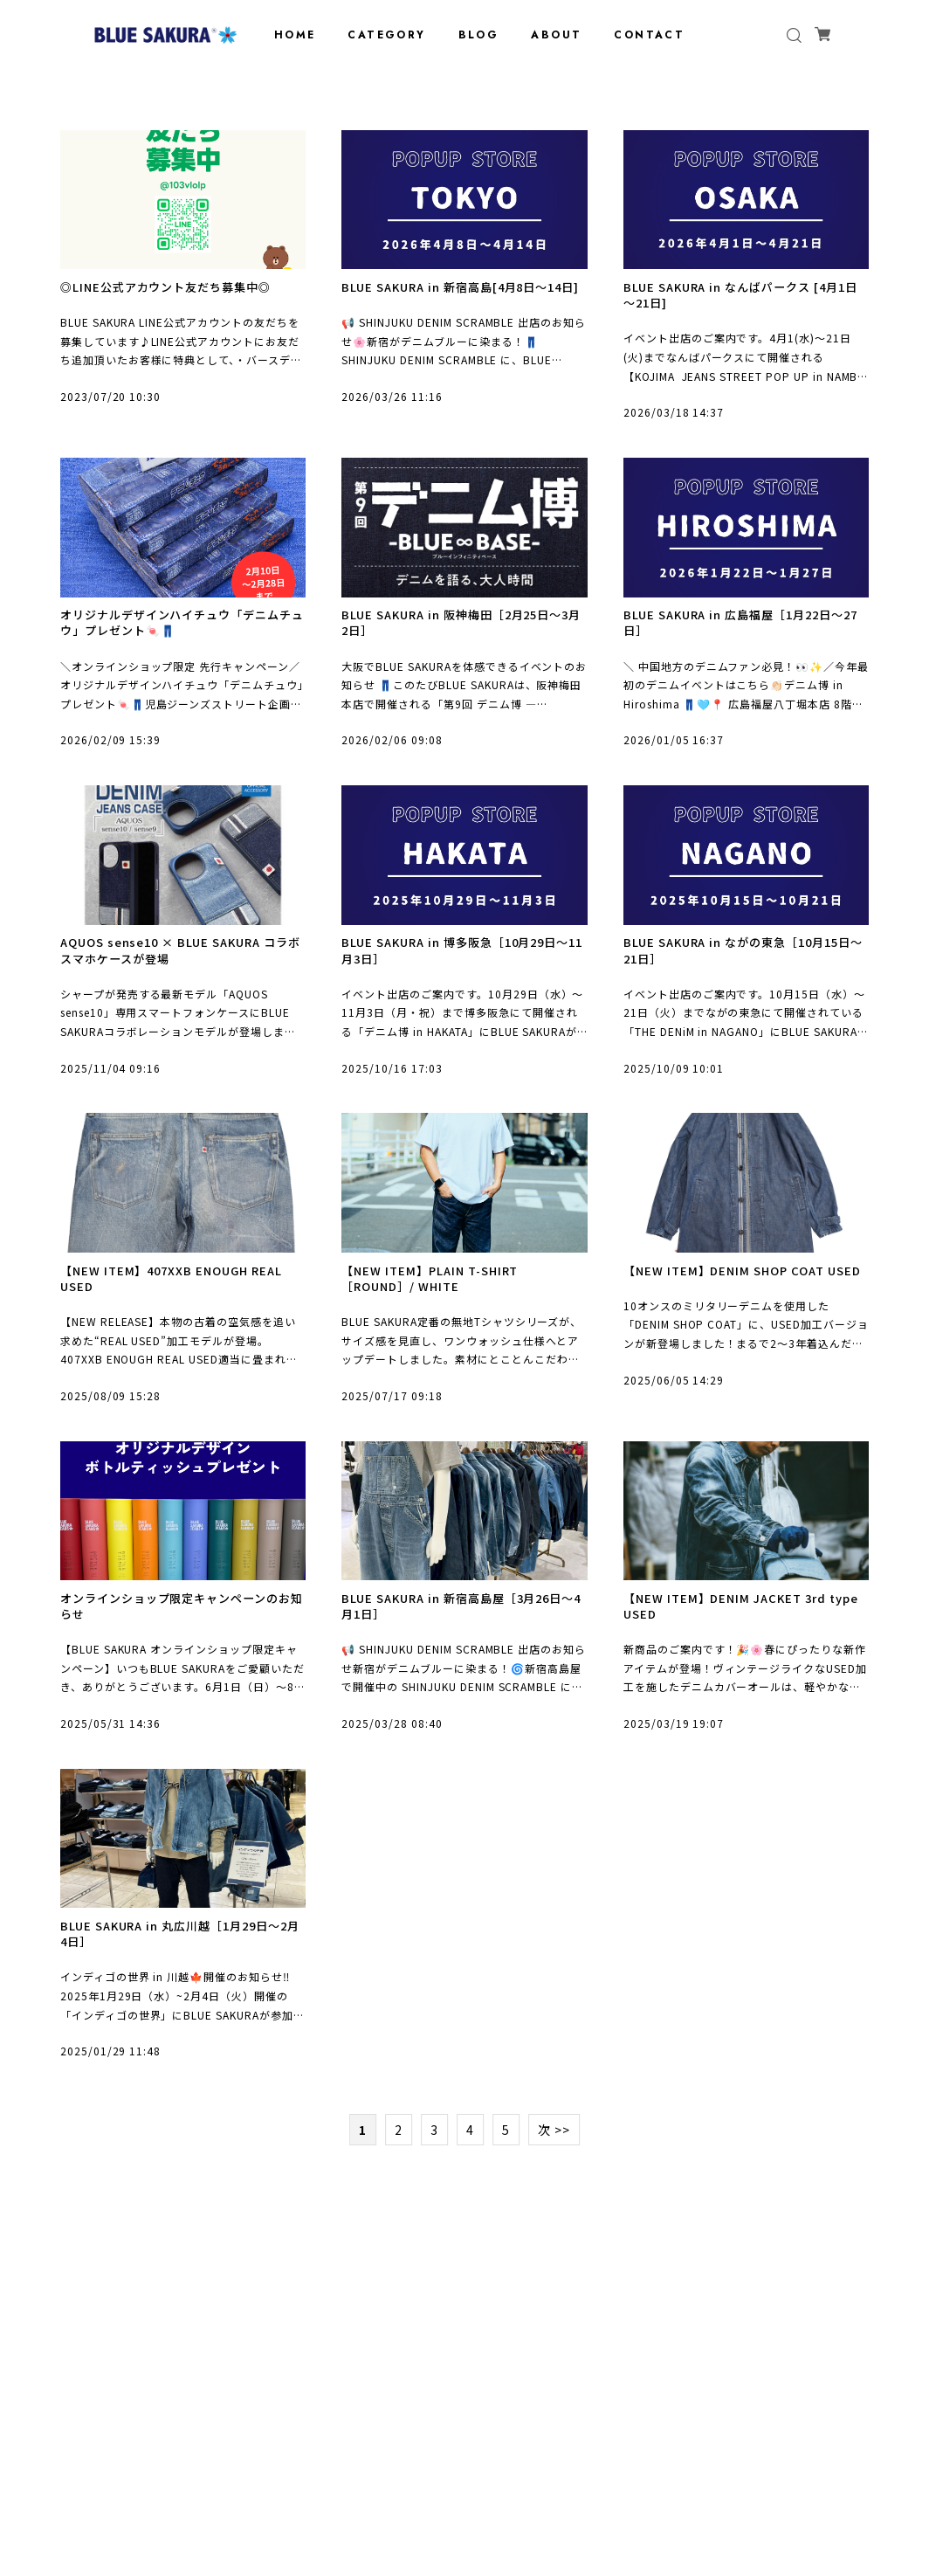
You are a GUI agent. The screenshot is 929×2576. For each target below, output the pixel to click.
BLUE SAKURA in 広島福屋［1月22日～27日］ (741, 630)
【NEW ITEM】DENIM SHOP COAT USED (729, 1296)
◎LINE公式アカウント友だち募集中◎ (172, 288)
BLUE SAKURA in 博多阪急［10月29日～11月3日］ (463, 963)
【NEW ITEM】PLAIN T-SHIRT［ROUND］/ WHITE (435, 1296)
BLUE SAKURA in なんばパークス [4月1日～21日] (742, 297)
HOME (295, 35)
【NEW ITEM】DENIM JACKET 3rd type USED (729, 1629)
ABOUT (556, 35)
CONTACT (649, 35)
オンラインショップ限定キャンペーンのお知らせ (177, 1629)
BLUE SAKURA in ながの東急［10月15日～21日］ (745, 963)
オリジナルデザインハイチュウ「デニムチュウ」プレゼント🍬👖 (177, 630)
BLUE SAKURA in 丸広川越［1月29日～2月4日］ (182, 1961)
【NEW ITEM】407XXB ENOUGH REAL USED (177, 1296)
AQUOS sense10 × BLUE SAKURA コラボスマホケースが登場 (182, 963)
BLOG (478, 35)
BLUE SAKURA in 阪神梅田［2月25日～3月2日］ (463, 630)
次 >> (554, 2159)
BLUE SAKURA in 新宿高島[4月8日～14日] (459, 297)
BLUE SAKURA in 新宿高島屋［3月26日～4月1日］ (459, 1629)
